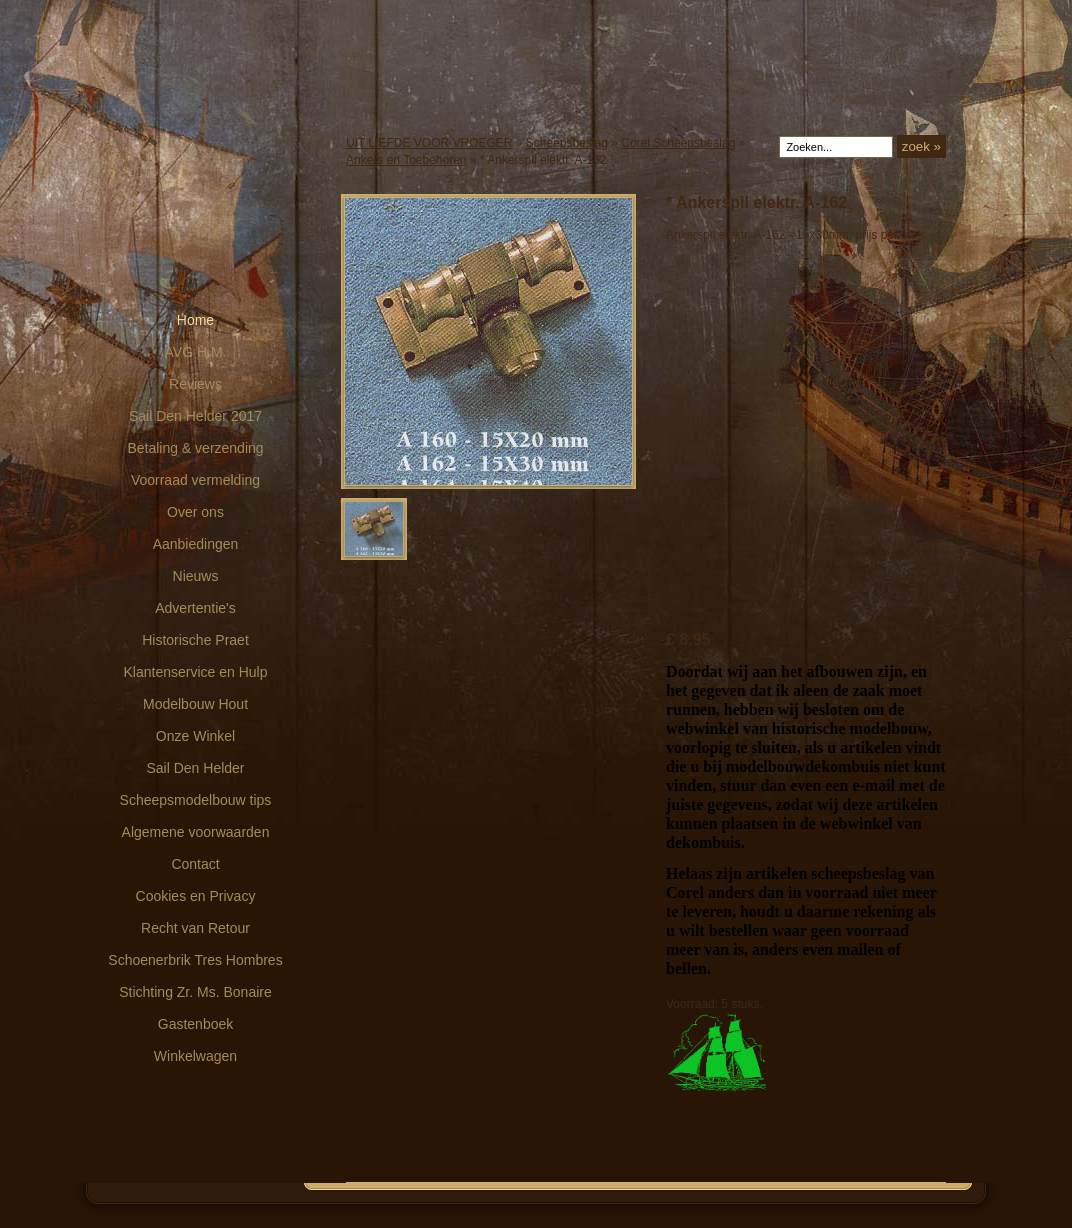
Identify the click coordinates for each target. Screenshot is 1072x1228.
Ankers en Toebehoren (406, 160)
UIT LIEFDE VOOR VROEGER (429, 143)
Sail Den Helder (195, 768)
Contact (195, 864)
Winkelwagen (195, 1056)
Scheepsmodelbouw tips (196, 800)
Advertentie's (195, 608)
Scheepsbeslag (567, 143)
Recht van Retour (195, 928)
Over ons (195, 512)
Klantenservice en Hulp (196, 672)
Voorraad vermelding (195, 480)
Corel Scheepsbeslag (678, 143)
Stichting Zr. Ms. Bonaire (195, 992)
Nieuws (196, 576)
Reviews (195, 384)
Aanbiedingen (196, 544)
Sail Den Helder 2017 (195, 416)
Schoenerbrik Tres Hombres (195, 960)
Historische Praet (195, 640)
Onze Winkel (195, 736)
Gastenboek (196, 1024)
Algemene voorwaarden (196, 832)
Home (195, 320)
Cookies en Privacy (196, 896)
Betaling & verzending (195, 448)
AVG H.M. (196, 352)
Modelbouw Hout (195, 704)
